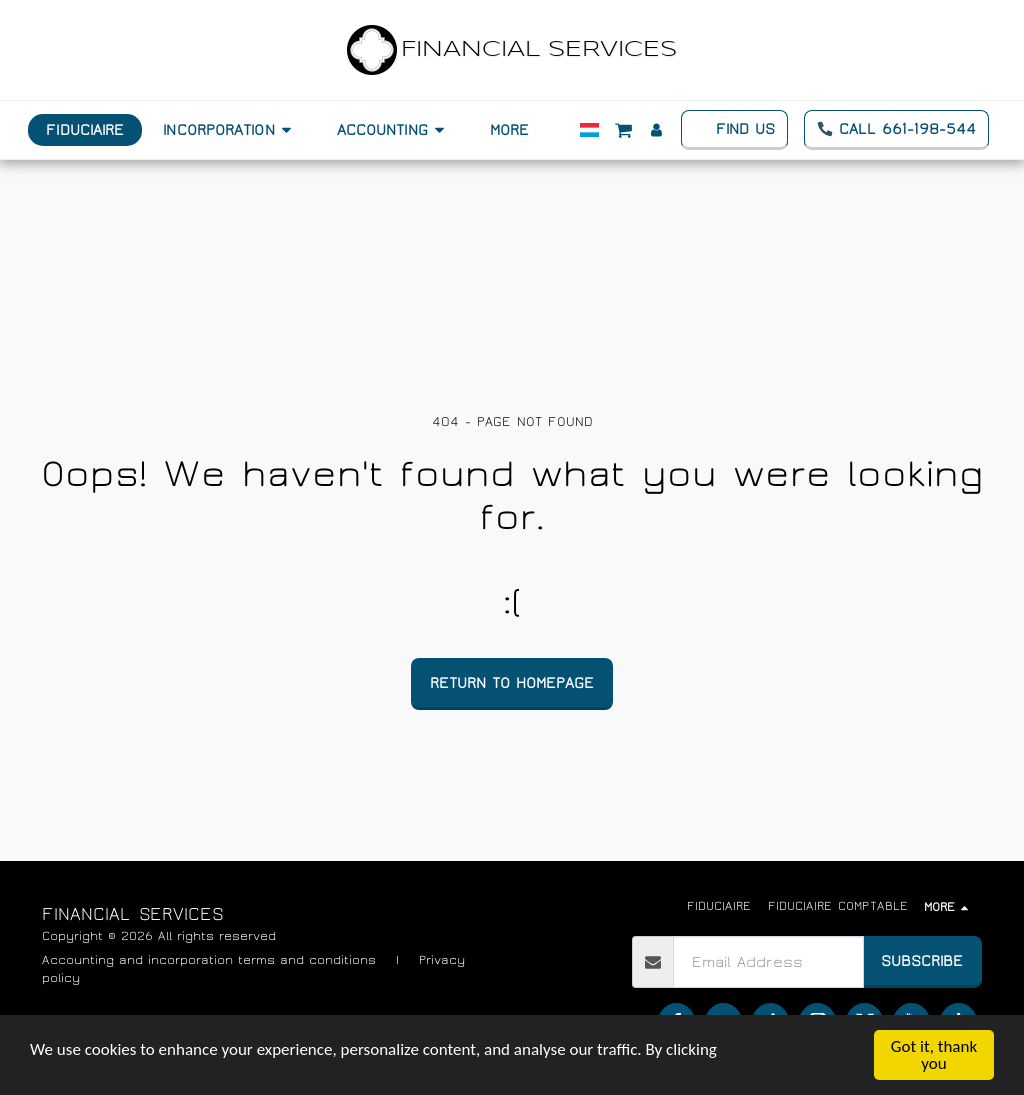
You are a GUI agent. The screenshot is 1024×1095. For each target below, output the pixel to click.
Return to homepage (512, 683)
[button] (230, 130)
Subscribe (922, 961)
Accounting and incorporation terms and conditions (209, 960)
